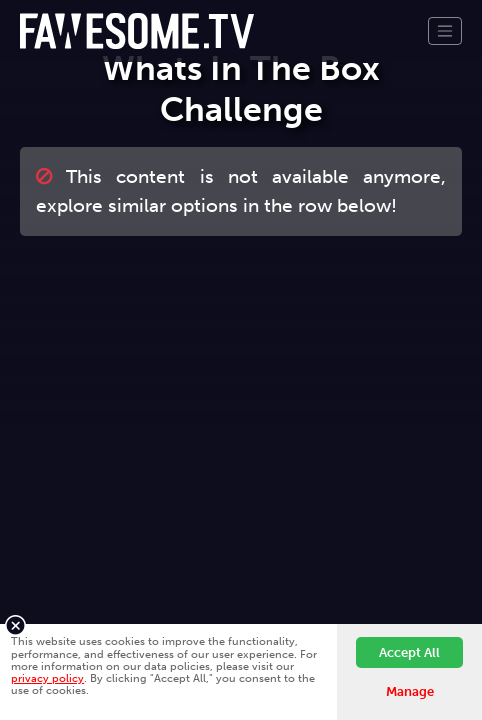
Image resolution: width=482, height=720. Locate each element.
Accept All (409, 652)
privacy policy (47, 678)
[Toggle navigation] (445, 31)
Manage (410, 691)
